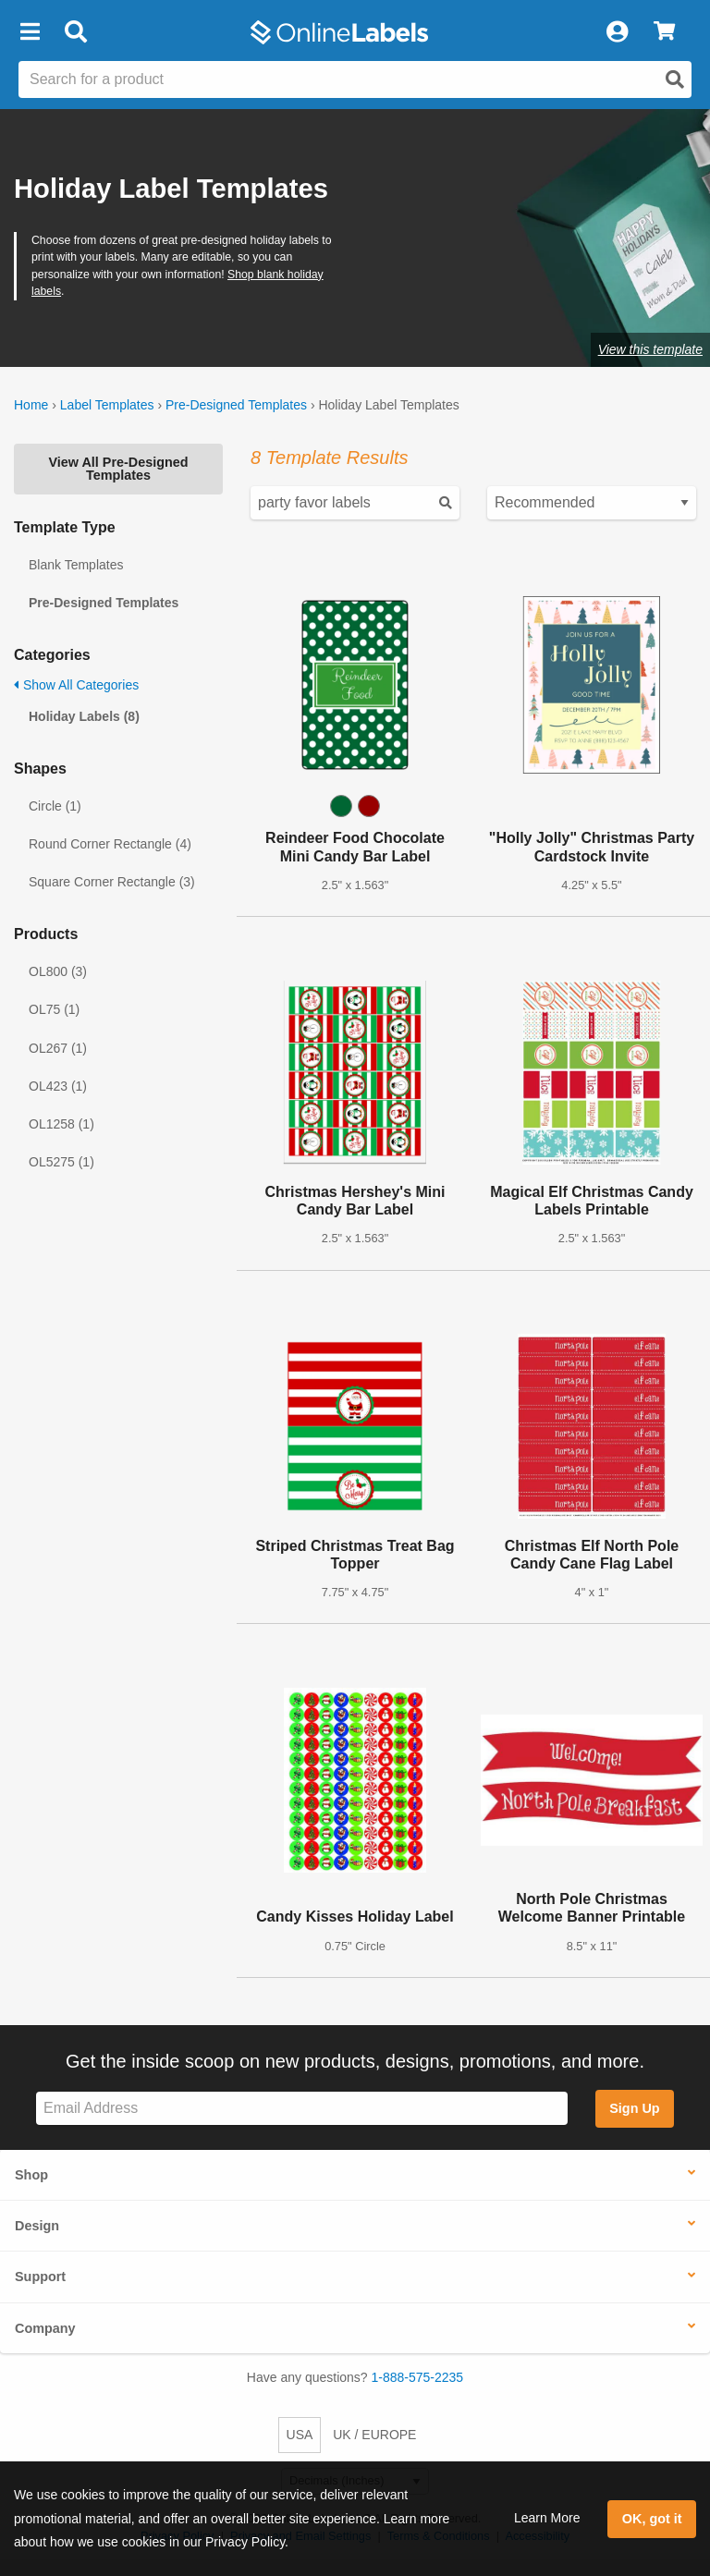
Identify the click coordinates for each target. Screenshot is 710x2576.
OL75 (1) (54, 1009)
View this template (650, 349)
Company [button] (45, 2328)
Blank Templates (76, 564)
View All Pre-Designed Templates (118, 468)
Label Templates (107, 404)
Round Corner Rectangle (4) (110, 843)
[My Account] (617, 32)
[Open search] (675, 79)
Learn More (547, 2517)
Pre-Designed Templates (236, 404)
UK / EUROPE (374, 2434)
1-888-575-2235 (418, 2377)
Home (31, 404)
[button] (29, 32)
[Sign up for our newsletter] (302, 2109)
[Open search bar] (75, 32)
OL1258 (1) (61, 1124)
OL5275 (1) (61, 1161)
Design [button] (37, 2225)
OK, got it (652, 2518)
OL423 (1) (58, 1086)
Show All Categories (76, 685)
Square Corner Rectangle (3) (112, 881)
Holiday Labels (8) (84, 716)
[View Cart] (664, 32)
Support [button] (40, 2276)
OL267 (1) (58, 1048)
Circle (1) (55, 806)
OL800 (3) (58, 971)
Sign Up (634, 2108)
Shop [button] (31, 2174)
